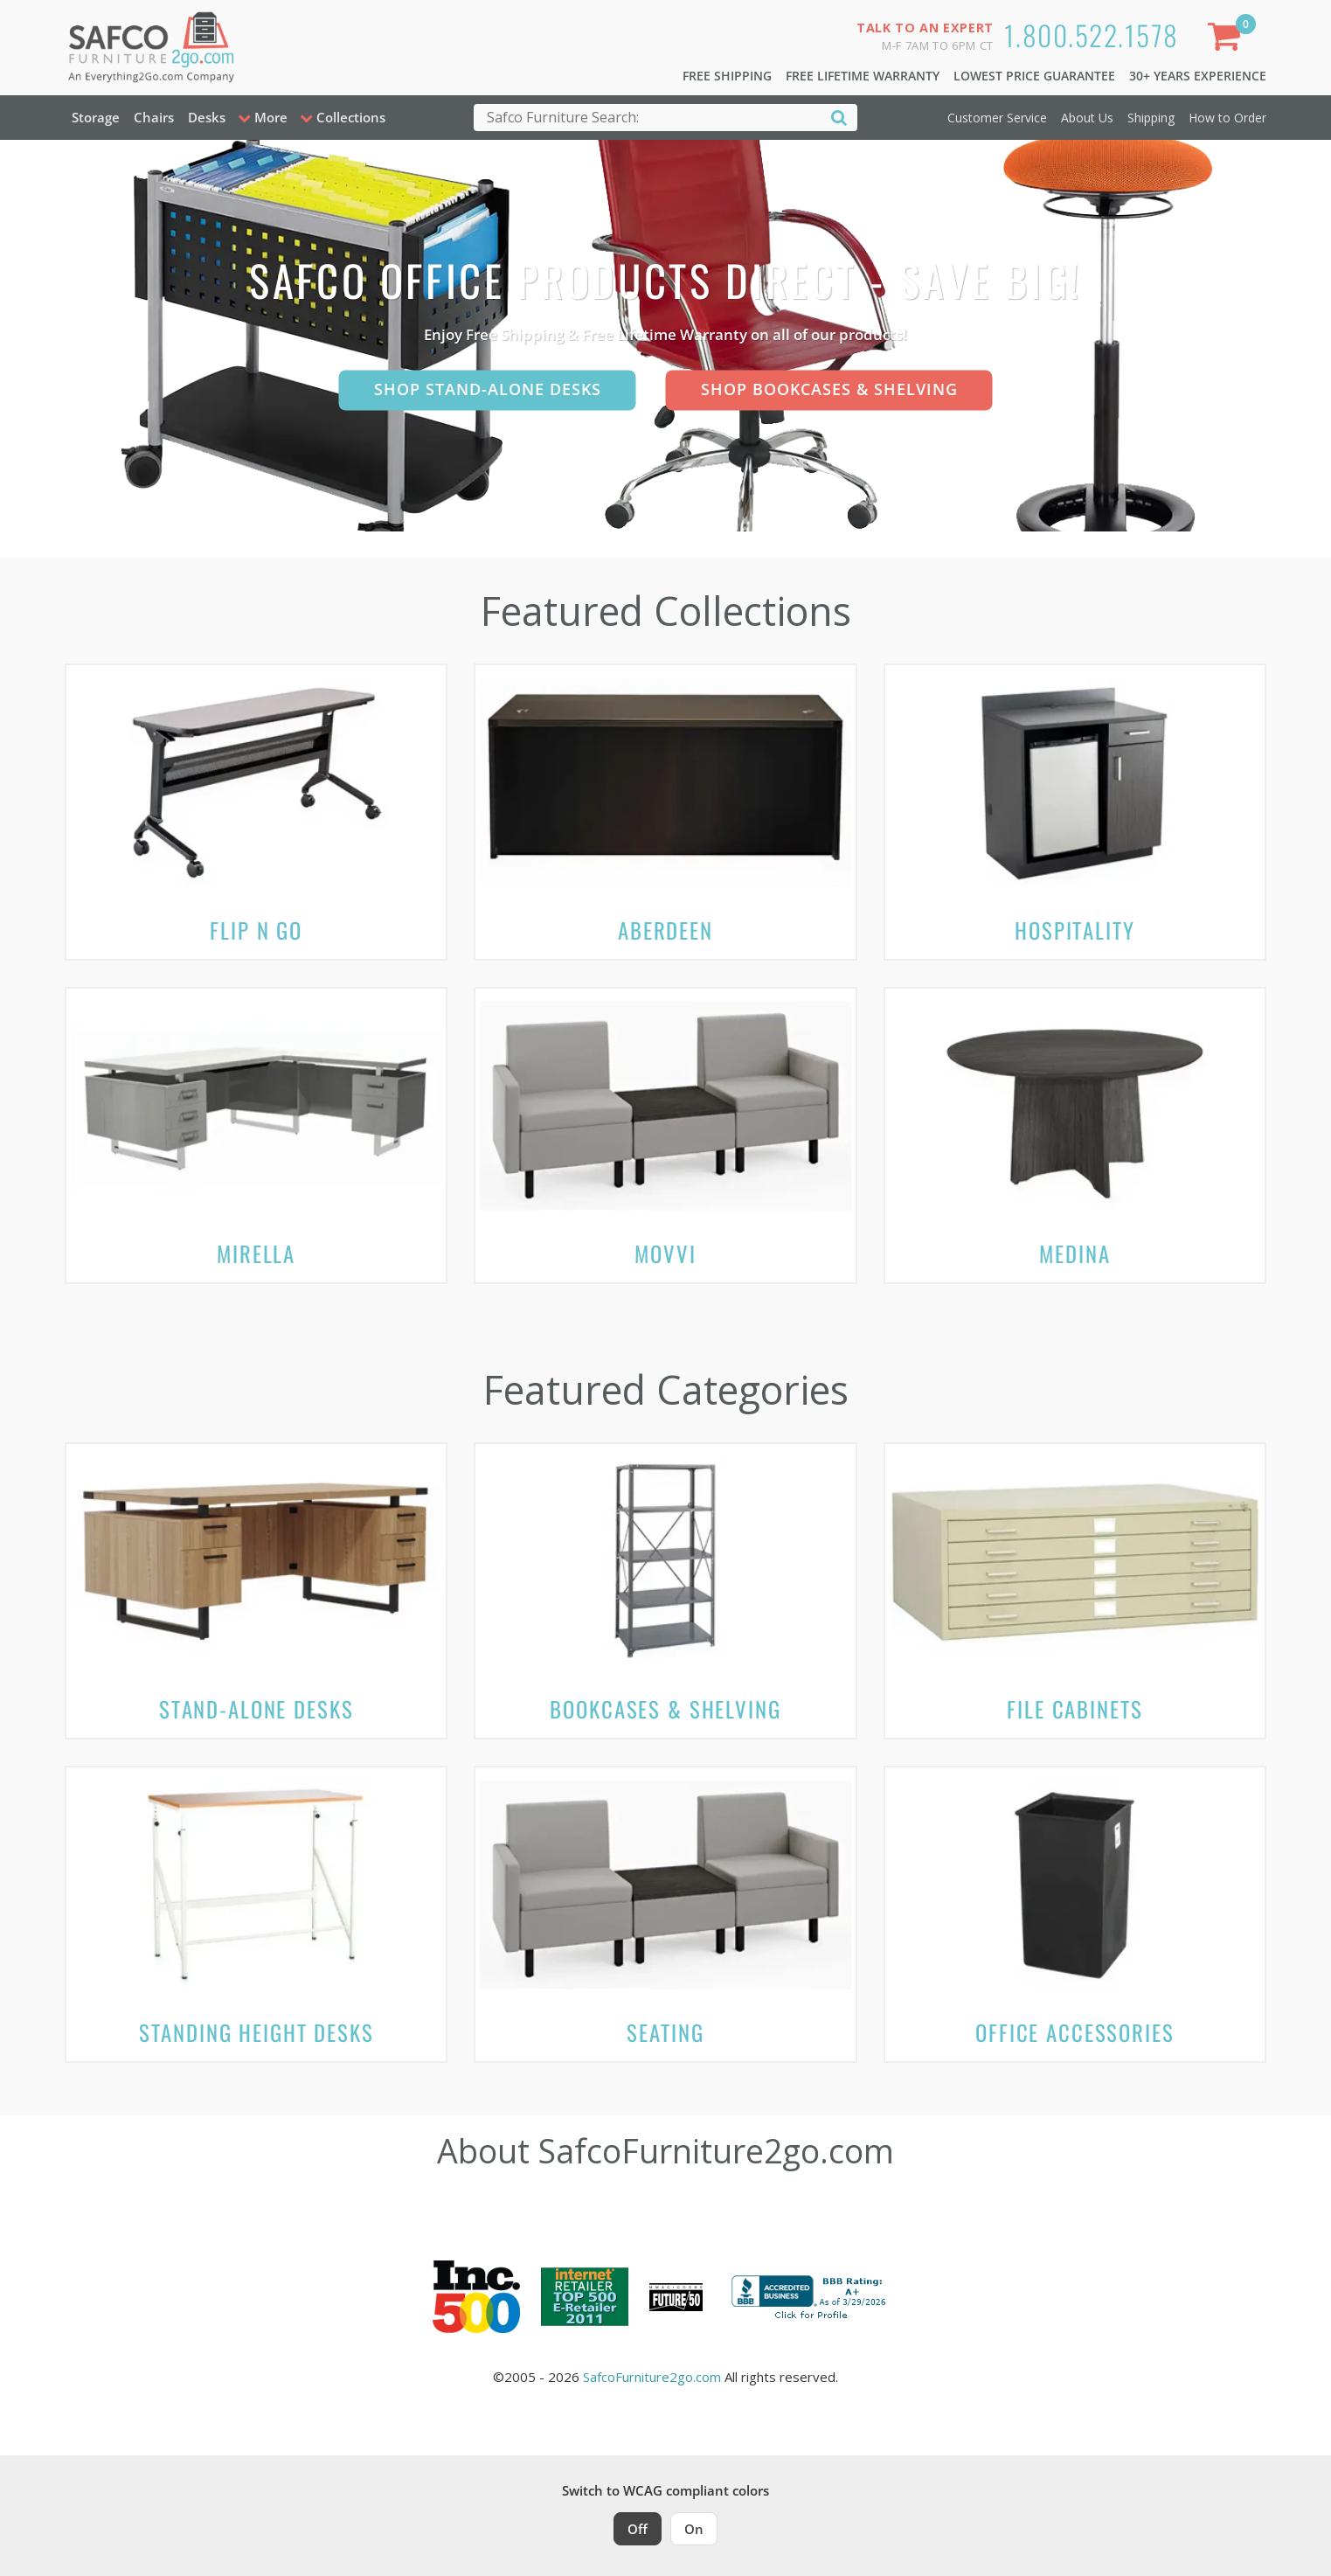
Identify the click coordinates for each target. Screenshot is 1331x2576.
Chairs (154, 117)
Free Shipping (727, 75)
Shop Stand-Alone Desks (487, 388)
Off (637, 2529)
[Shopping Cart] (1227, 40)
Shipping (1151, 117)
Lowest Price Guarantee (1034, 75)
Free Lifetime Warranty (862, 75)
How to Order (1227, 117)
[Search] (838, 116)
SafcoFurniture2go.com (652, 2376)
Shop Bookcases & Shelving (829, 388)
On (694, 2529)
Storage (96, 117)
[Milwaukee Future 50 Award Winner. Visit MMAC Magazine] (676, 2297)
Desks (206, 117)
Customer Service (997, 117)
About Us (1087, 117)
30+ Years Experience (1197, 75)
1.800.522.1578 (1091, 34)
